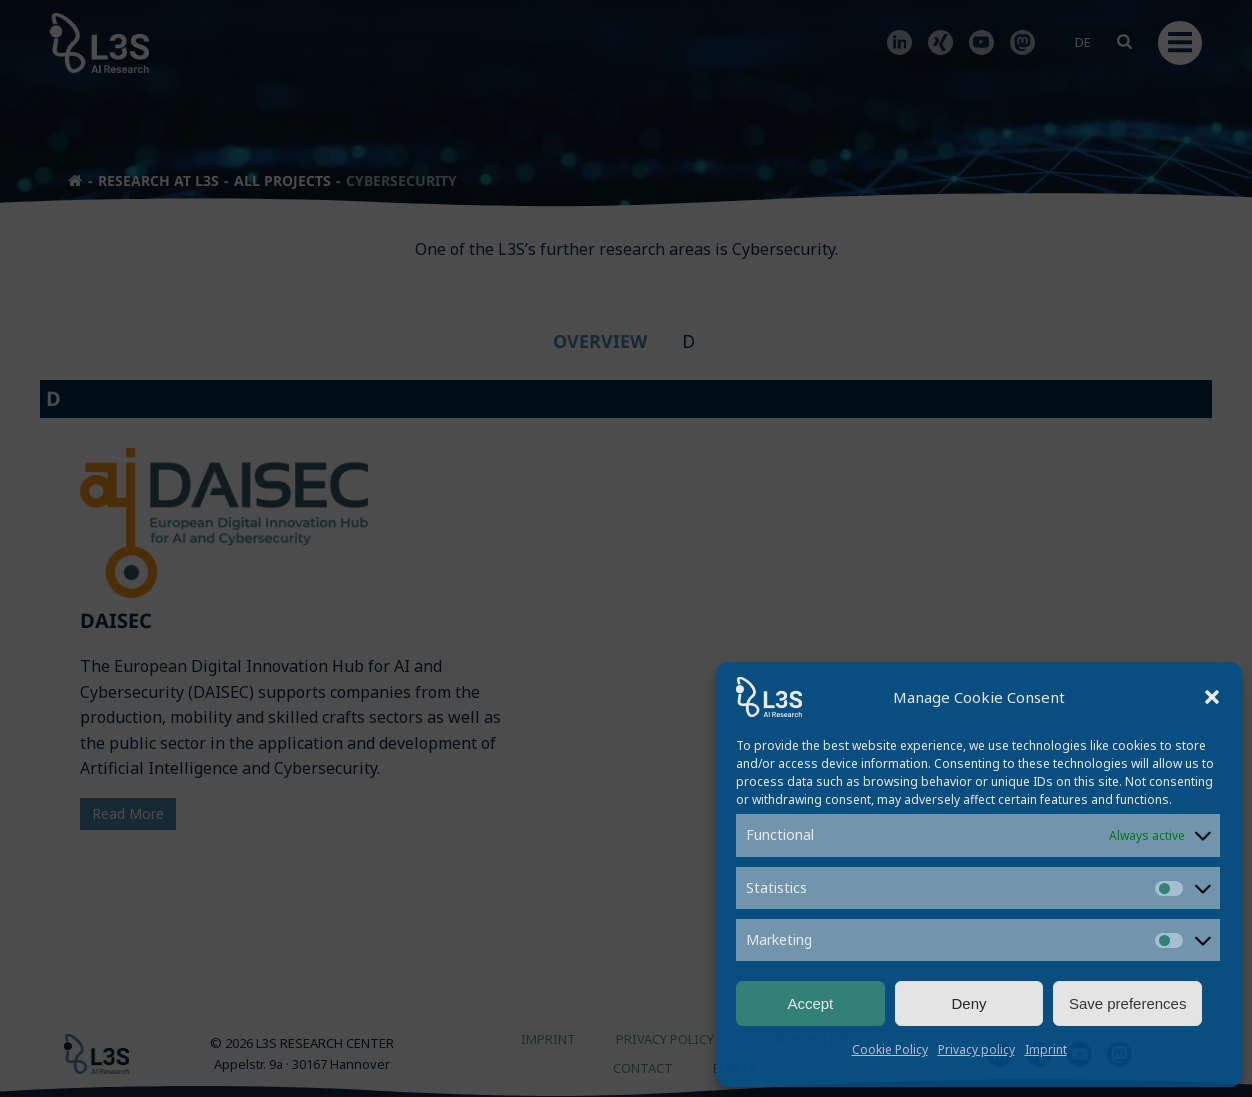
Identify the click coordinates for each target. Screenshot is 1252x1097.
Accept (810, 1003)
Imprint (1046, 1049)
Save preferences (1128, 1003)
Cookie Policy (890, 1049)
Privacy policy (976, 1049)
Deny (968, 1003)
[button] (1212, 697)
